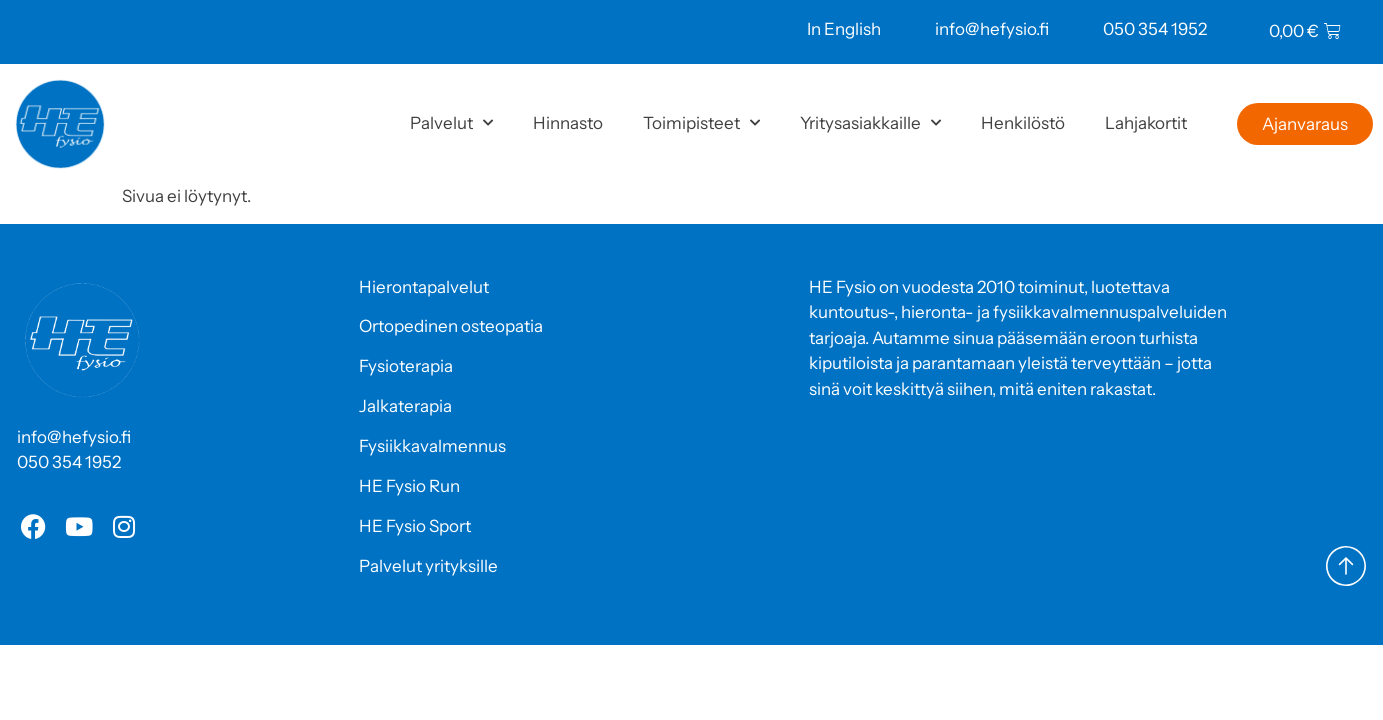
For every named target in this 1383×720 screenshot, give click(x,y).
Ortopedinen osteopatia (451, 326)
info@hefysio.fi (992, 29)
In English (844, 29)
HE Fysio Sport (415, 526)
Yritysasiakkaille (870, 123)
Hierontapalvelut (424, 287)
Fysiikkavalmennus (432, 446)
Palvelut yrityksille (428, 566)
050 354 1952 (1155, 29)
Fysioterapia (406, 366)
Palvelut (451, 123)
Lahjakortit (1146, 123)
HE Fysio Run (409, 486)
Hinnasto (568, 123)
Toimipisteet (701, 123)
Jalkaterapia (405, 406)
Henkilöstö (1023, 123)
